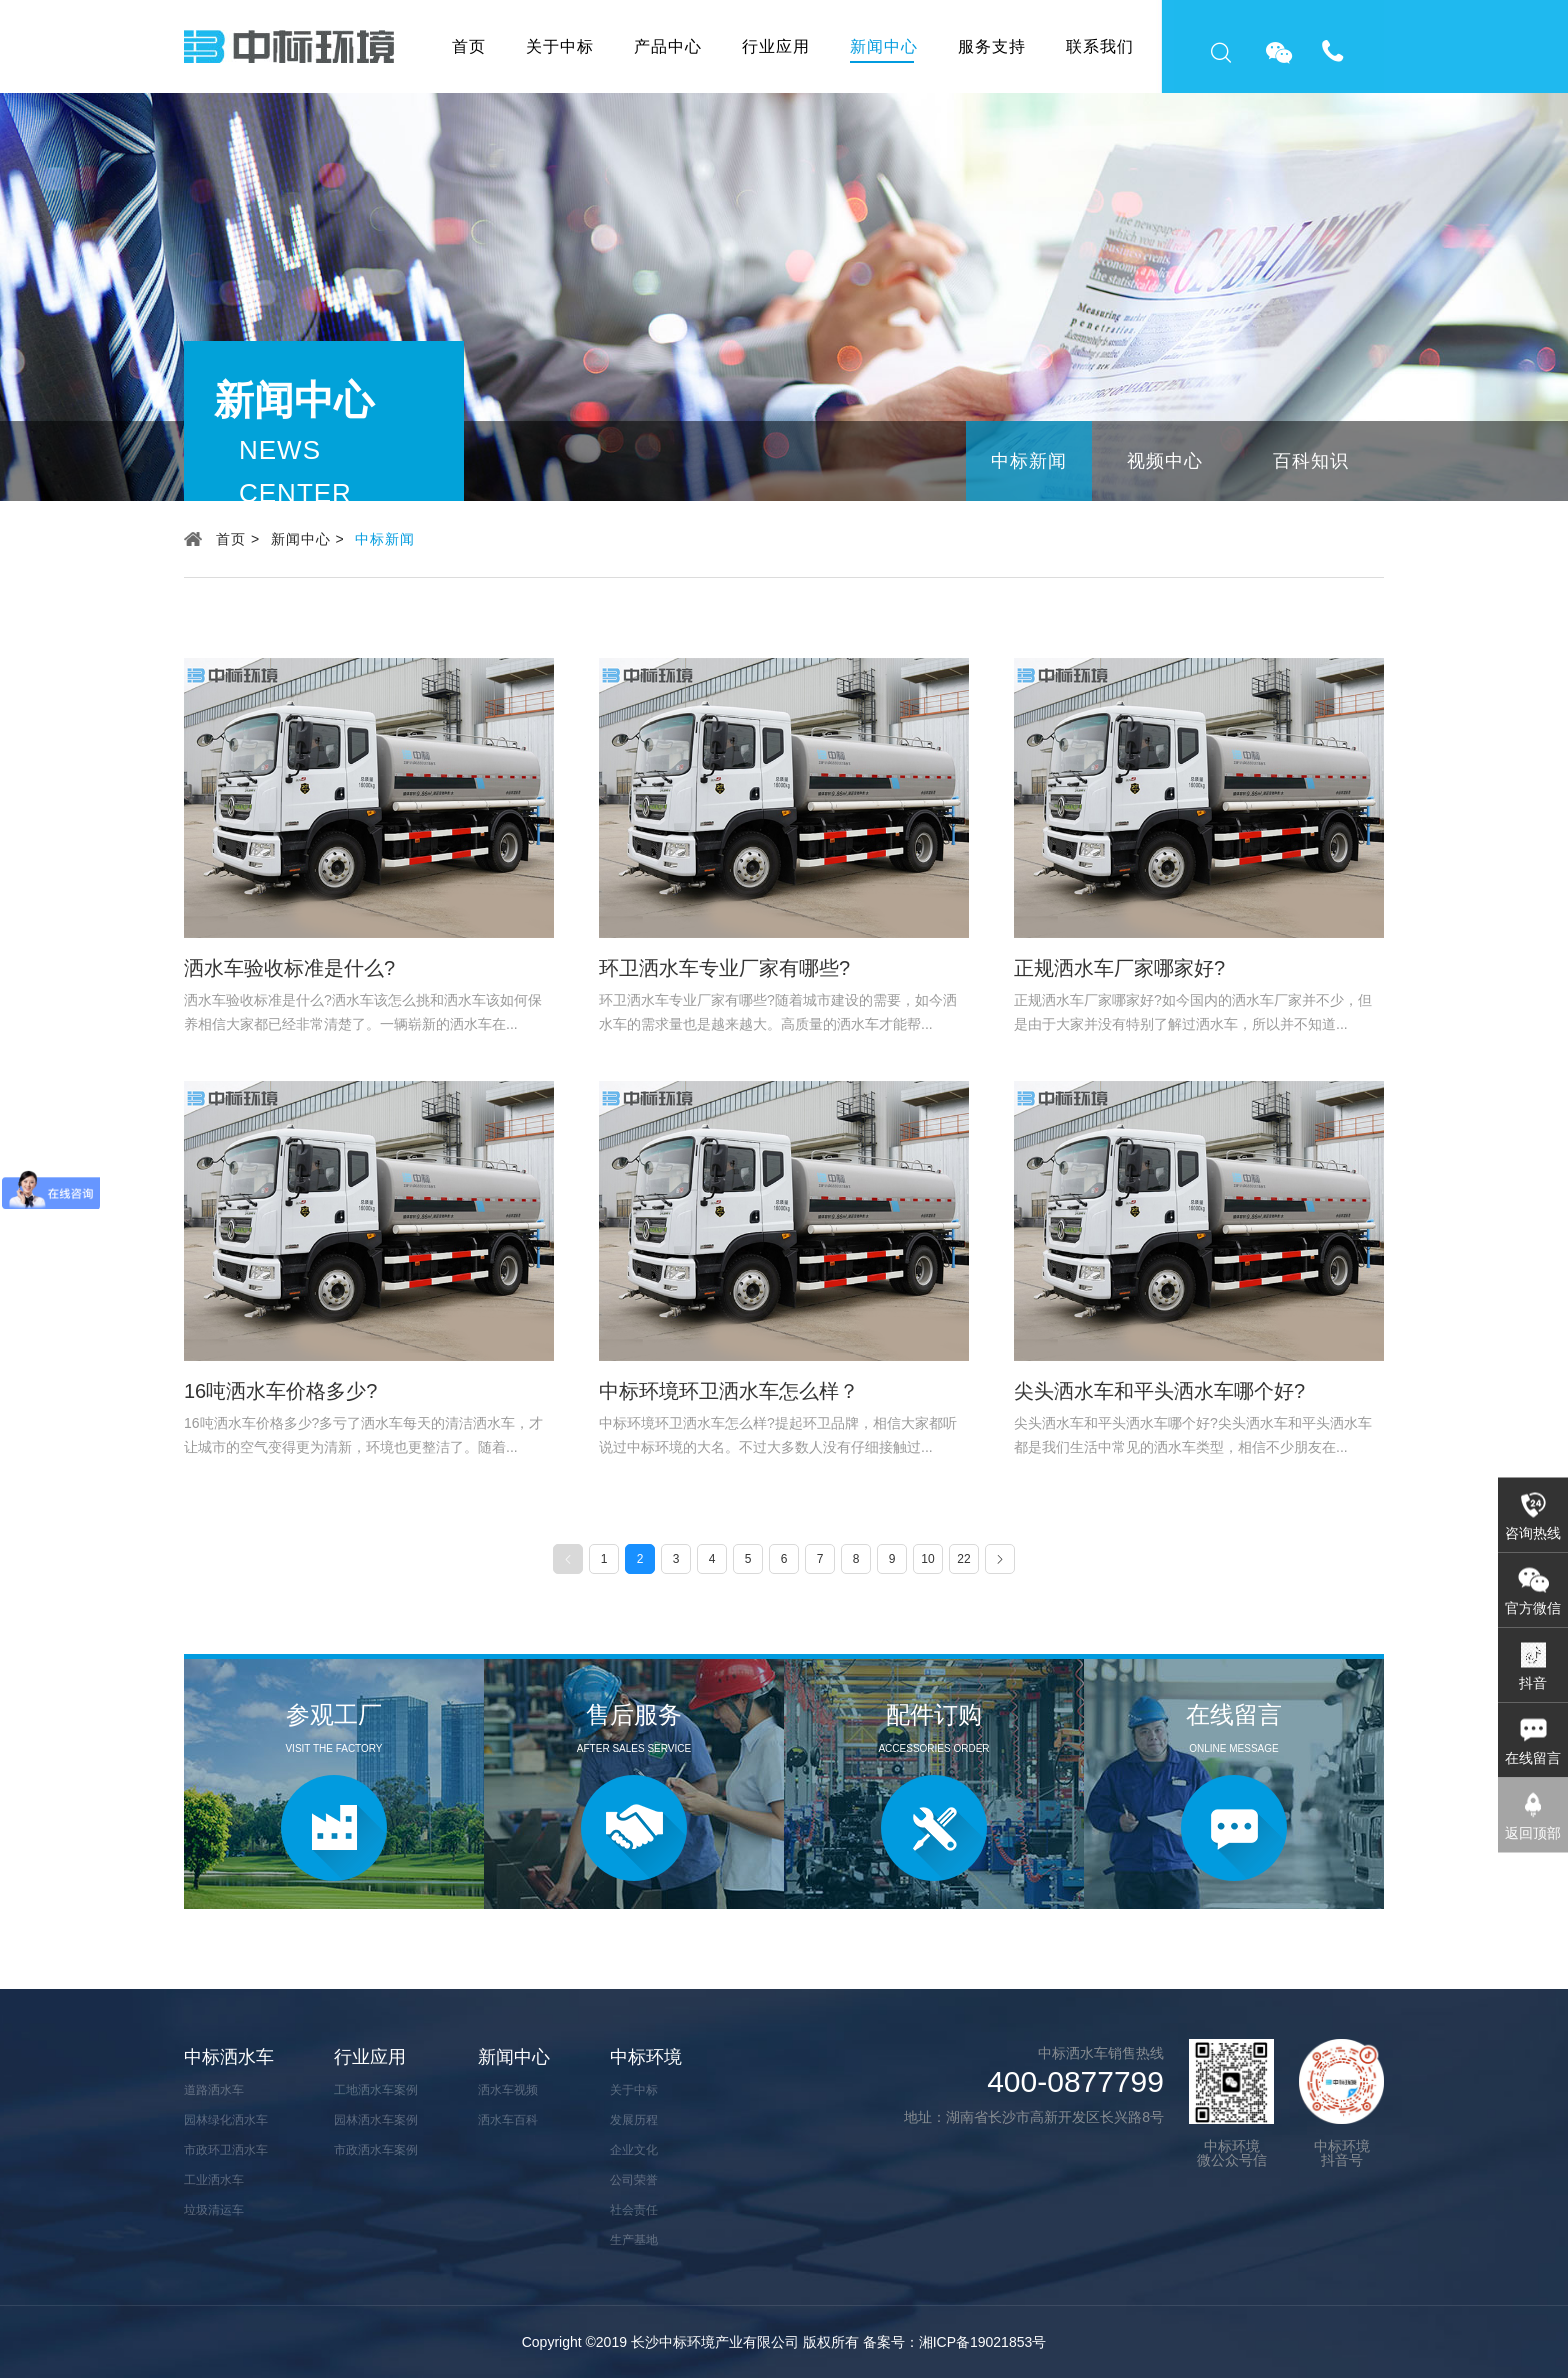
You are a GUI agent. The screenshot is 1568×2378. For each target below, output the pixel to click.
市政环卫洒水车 (226, 2150)
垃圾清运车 (214, 2210)
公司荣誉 (634, 2180)
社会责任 (634, 2210)
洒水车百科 (508, 2120)
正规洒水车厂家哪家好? (1119, 968)
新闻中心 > (308, 539)
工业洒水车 (214, 2180)
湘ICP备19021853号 (983, 2342)
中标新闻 (1029, 461)
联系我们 (1100, 46)
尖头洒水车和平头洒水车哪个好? (1159, 1391)
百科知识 (1311, 461)
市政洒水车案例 (376, 2150)
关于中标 (560, 46)
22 (963, 1559)
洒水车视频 (508, 2090)
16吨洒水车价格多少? (280, 1391)
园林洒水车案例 (376, 2120)
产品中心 (668, 46)
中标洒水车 (229, 2057)
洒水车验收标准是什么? (289, 968)
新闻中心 (884, 46)
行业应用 (776, 46)
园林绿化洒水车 (226, 2120)
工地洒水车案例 (376, 2090)
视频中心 (1165, 461)
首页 (469, 46)
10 (927, 1559)
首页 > (238, 539)
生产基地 (634, 2240)
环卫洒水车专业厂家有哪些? (724, 968)
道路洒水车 (214, 2090)
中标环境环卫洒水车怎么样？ (729, 1391)
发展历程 (634, 2120)
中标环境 (646, 2057)
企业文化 (634, 2150)
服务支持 (992, 46)
